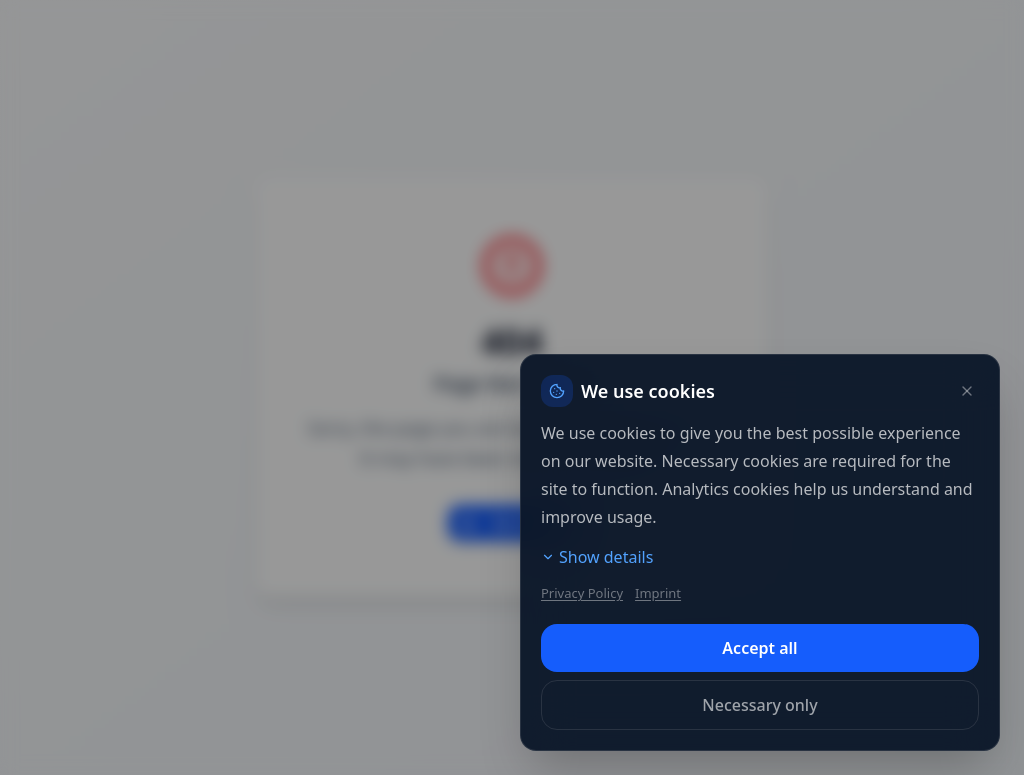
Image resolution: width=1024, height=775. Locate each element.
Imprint (658, 593)
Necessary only (759, 705)
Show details (597, 557)
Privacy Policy (582, 593)
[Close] (967, 391)
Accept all (759, 648)
